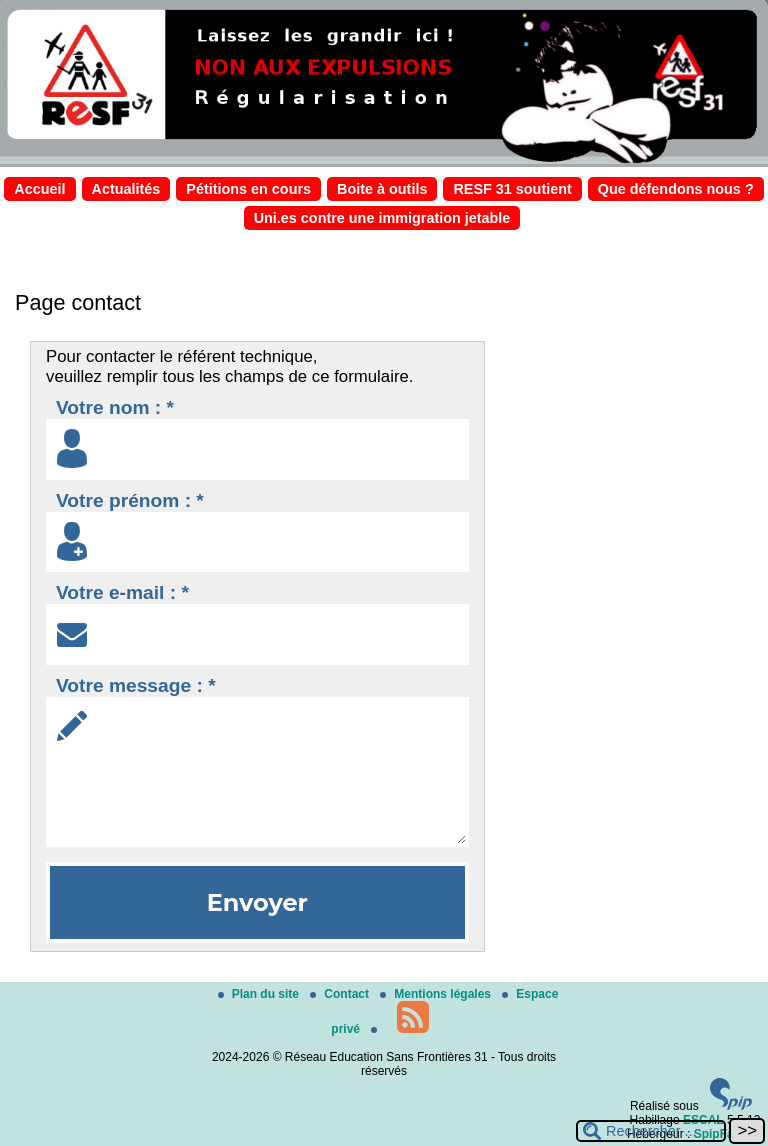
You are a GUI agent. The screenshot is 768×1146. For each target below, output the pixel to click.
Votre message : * (136, 685)
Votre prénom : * (130, 500)
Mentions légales (437, 994)
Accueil (39, 189)
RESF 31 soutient (512, 189)
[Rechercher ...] (651, 1131)
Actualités (126, 189)
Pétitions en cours (248, 189)
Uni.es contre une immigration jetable (382, 218)
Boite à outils (382, 189)
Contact (341, 994)
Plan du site (260, 994)
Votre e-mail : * (122, 592)
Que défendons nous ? (676, 189)
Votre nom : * (115, 407)
